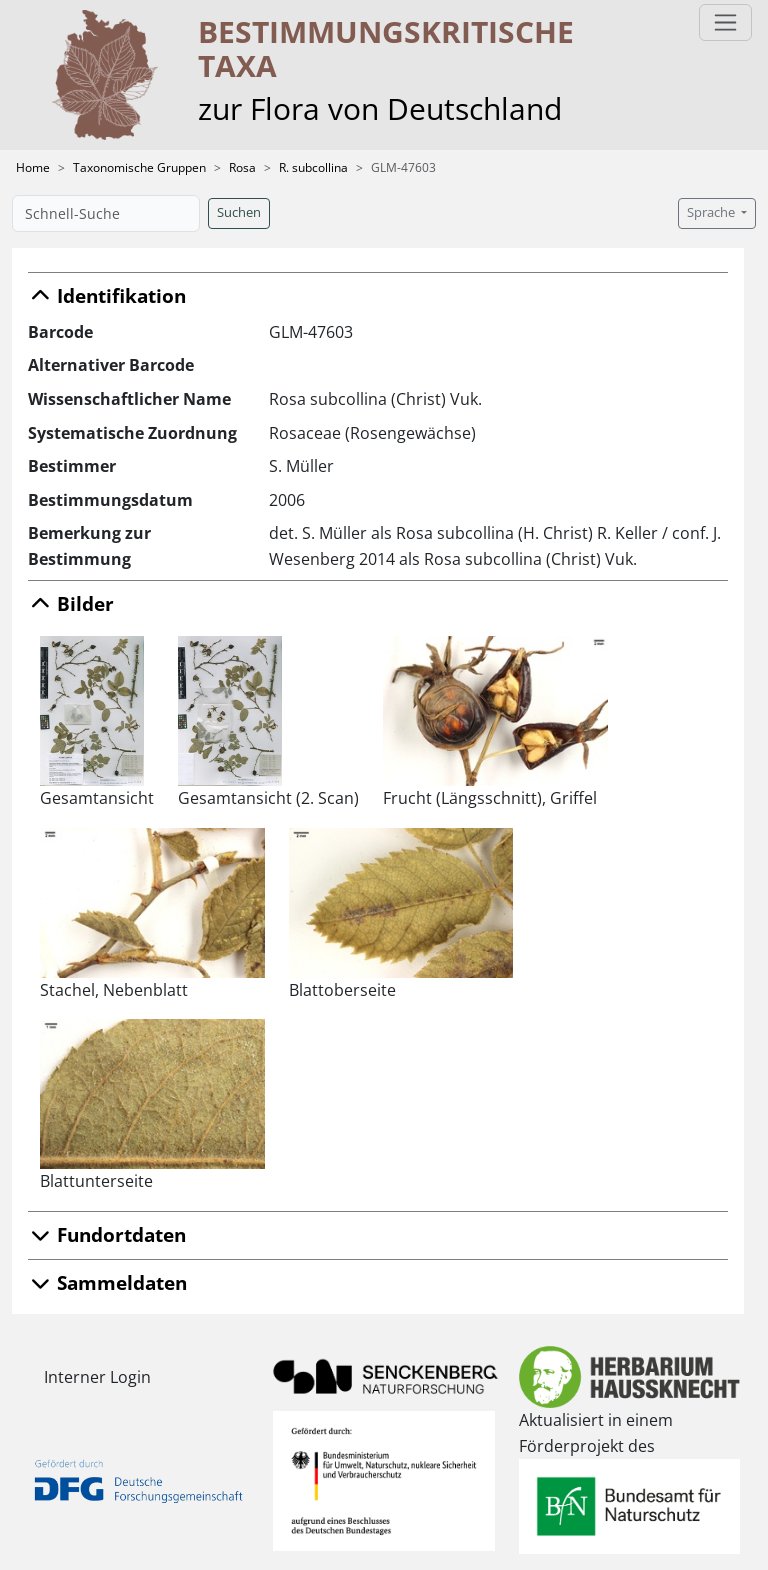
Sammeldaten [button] (107, 1282)
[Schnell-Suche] (106, 213)
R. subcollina (313, 167)
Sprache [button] (712, 212)
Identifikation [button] (107, 295)
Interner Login (97, 1377)
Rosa (242, 167)
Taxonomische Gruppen (139, 167)
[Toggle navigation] (725, 22)
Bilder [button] (71, 603)
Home (33, 167)
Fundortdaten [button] (107, 1234)
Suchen (239, 212)
